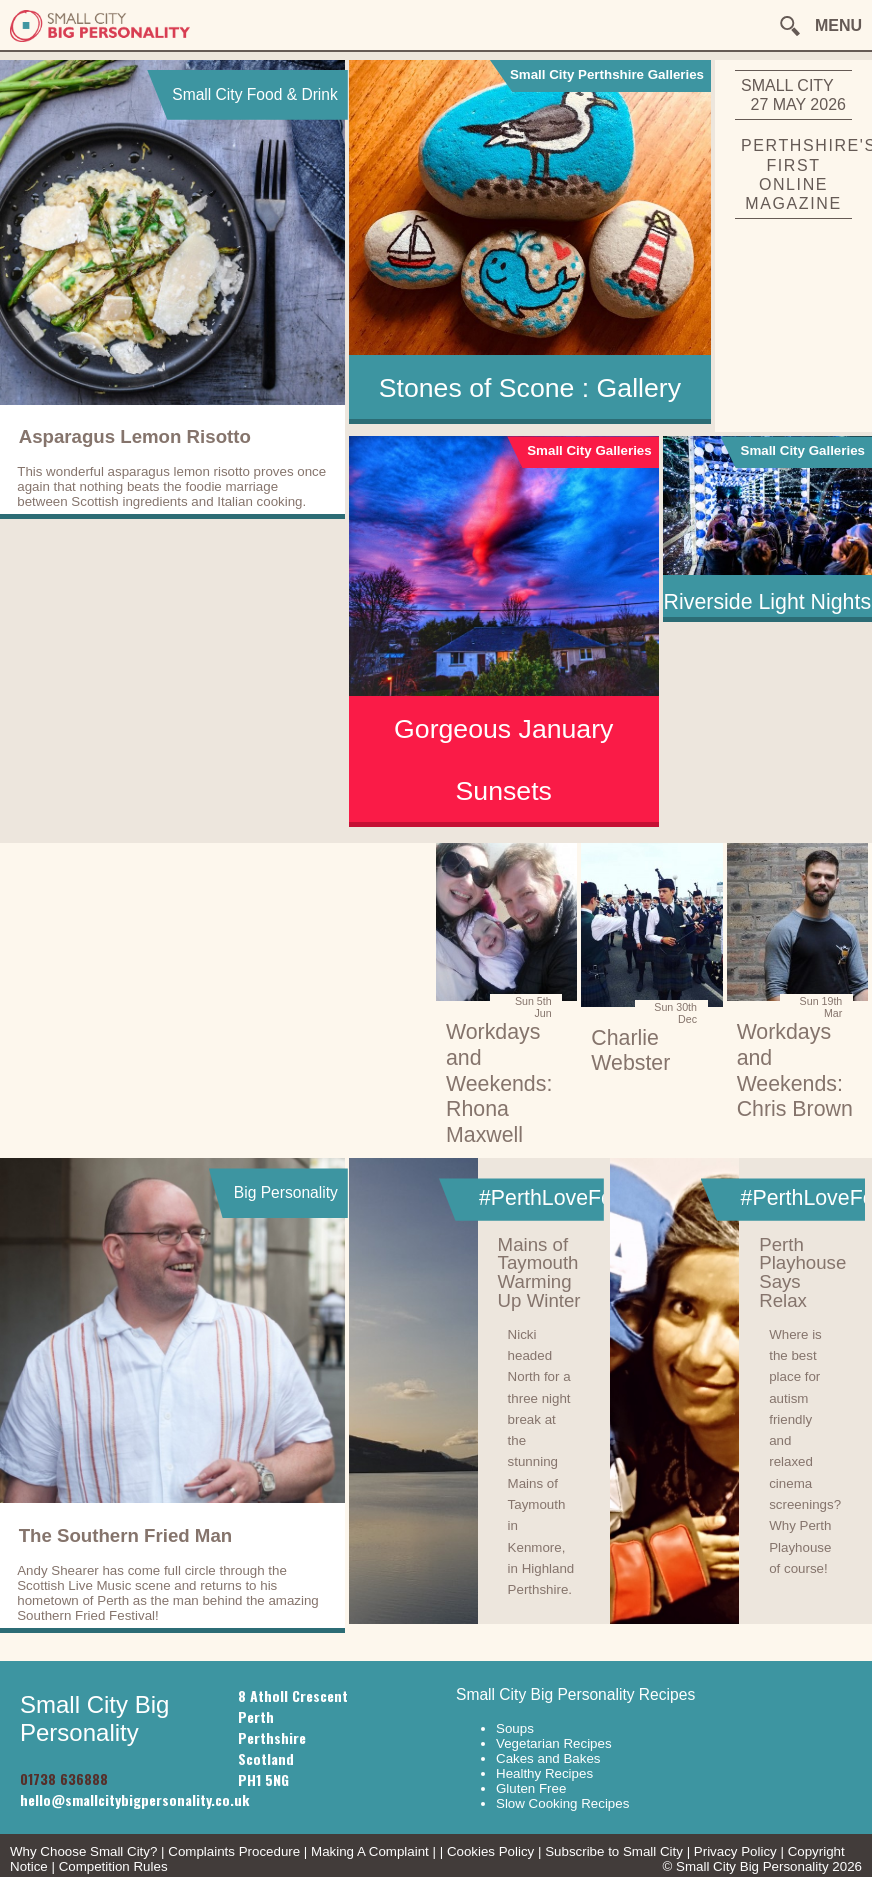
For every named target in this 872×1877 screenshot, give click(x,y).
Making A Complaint (370, 1851)
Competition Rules (113, 1866)
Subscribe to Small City (614, 1851)
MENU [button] (838, 25)
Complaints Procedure (234, 1851)
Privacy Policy (735, 1851)
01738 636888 (64, 1778)
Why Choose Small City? (83, 1851)
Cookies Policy (490, 1851)
